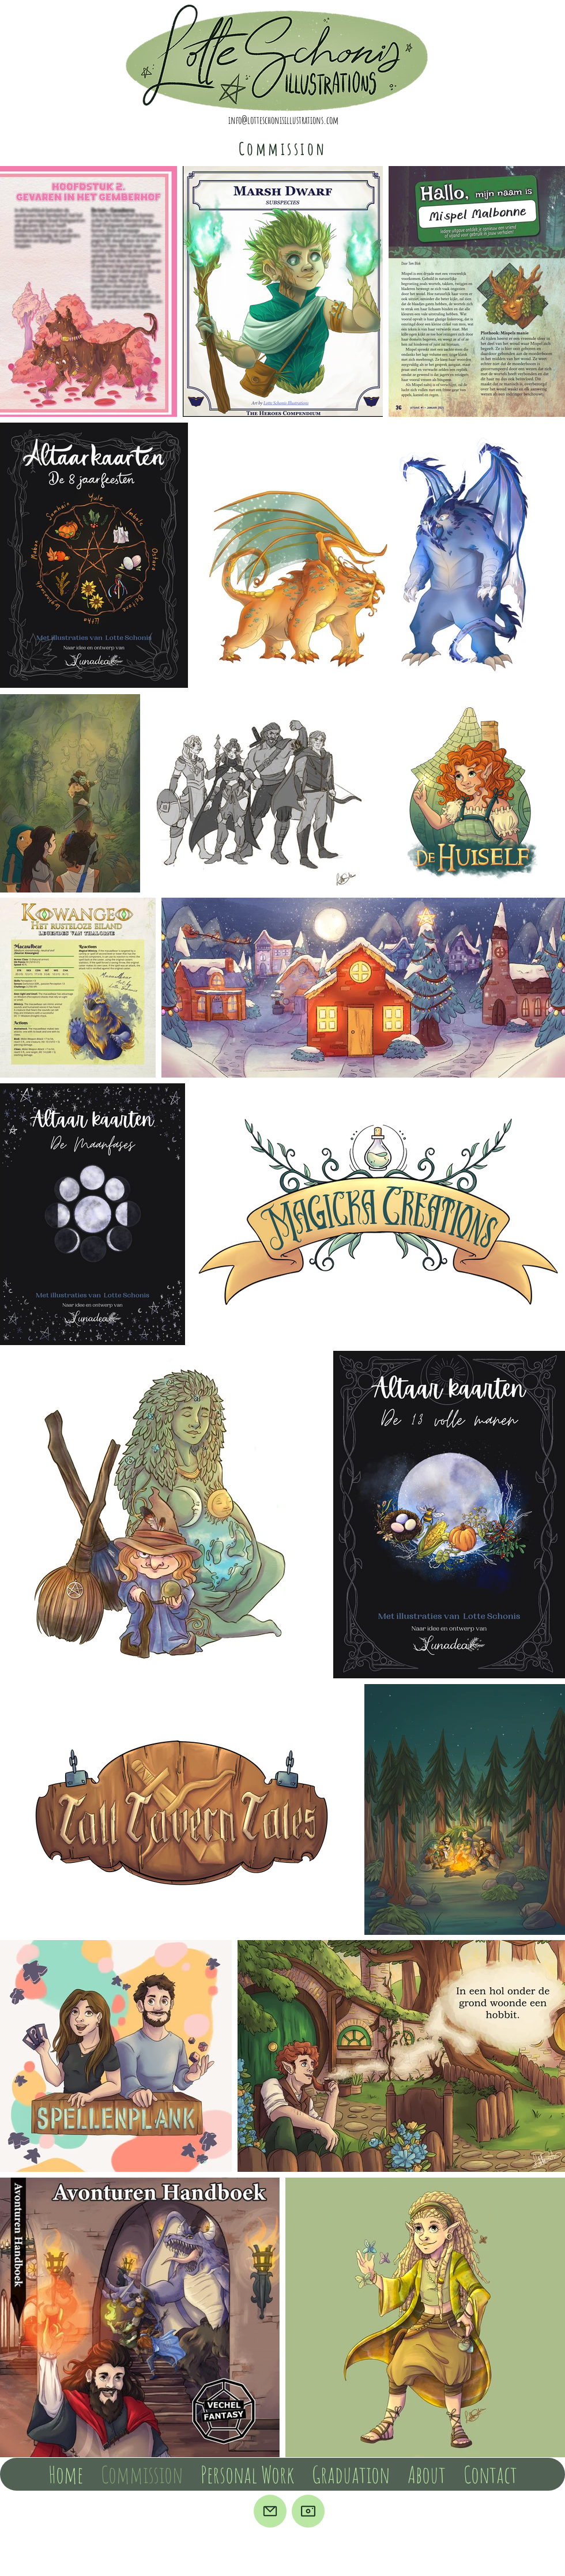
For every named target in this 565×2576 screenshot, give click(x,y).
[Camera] (308, 2511)
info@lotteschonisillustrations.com (283, 120)
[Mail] (270, 2511)
